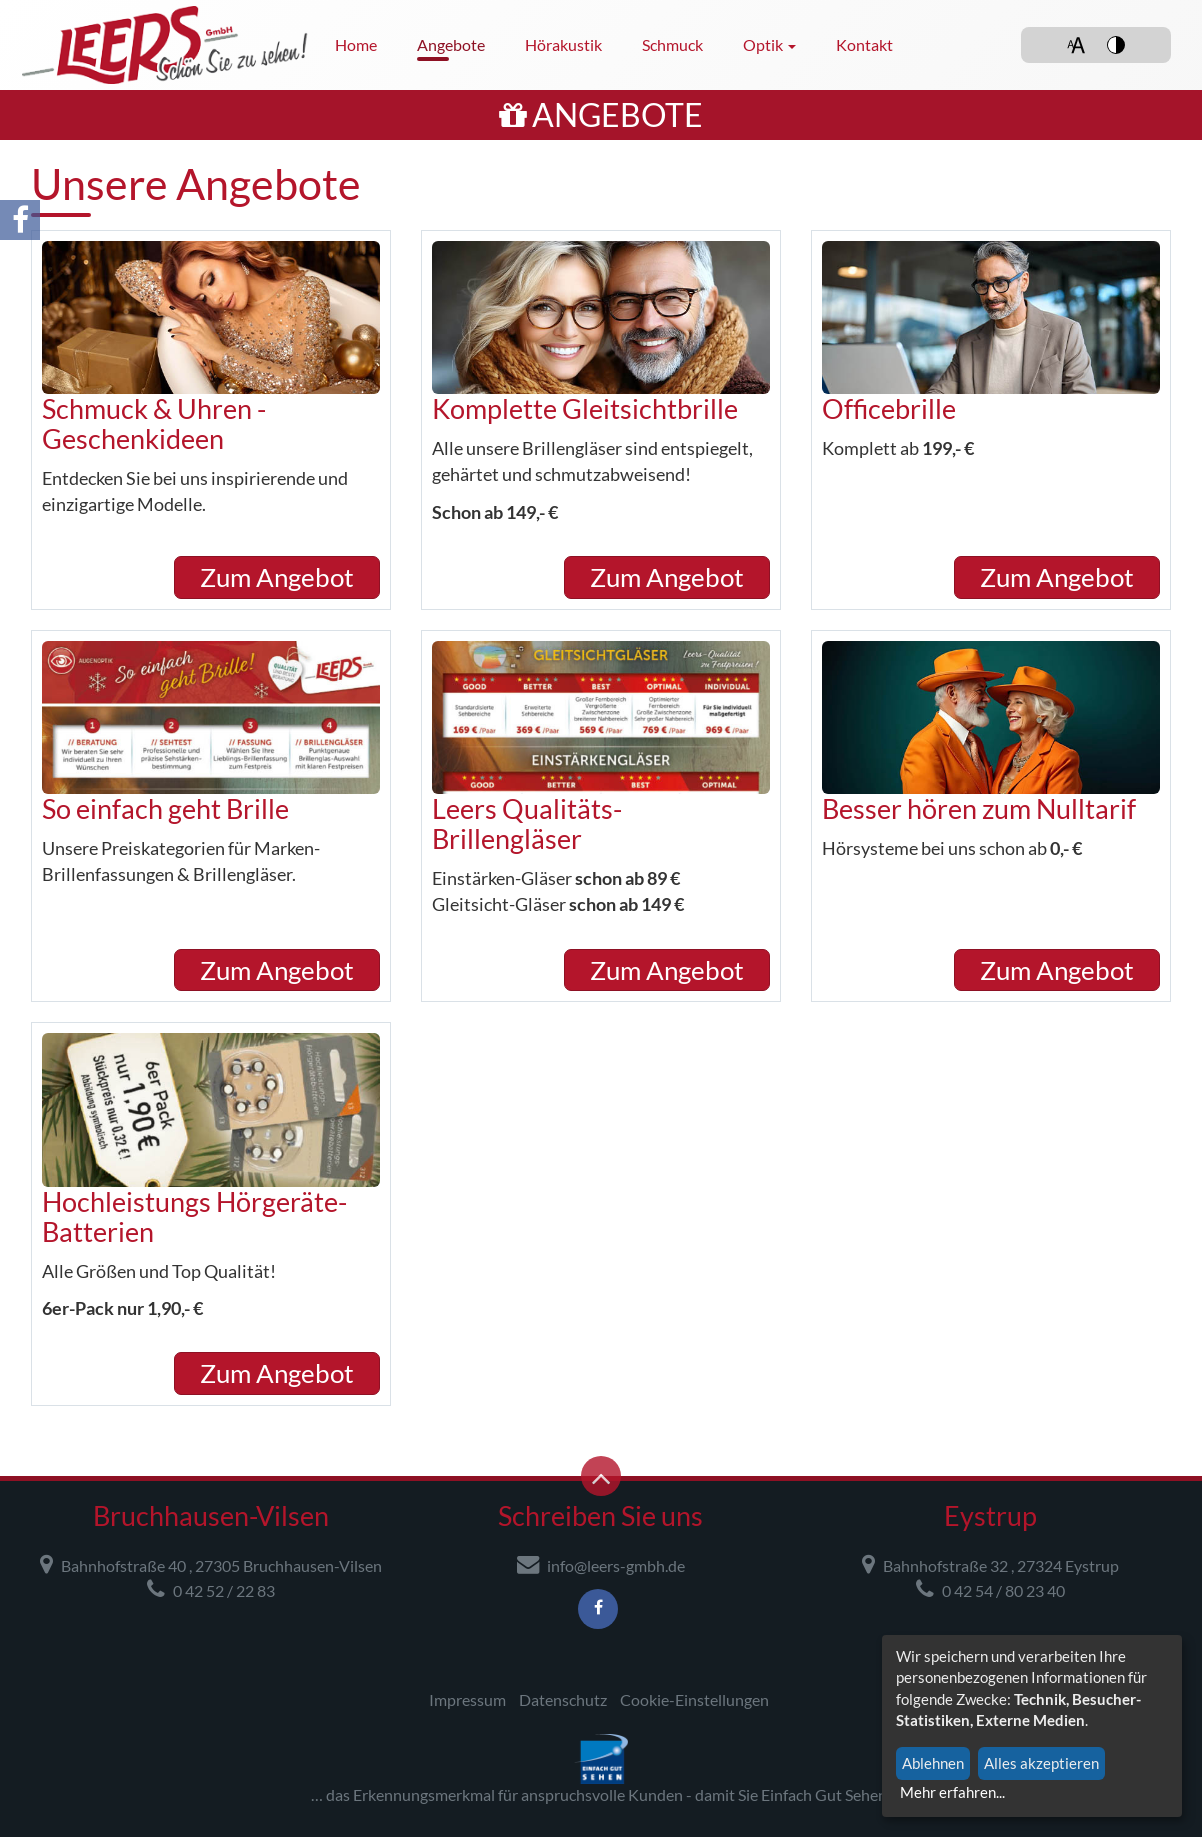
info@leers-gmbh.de (601, 1564)
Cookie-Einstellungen (694, 1699)
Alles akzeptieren (1041, 1763)
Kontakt (864, 44)
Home (356, 44)
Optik (769, 44)
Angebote (451, 44)
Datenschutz (563, 1699)
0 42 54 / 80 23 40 (990, 1589)
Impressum (467, 1699)
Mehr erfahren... (952, 1792)
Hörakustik (563, 44)
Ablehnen (933, 1763)
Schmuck (672, 44)
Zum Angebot (277, 577)
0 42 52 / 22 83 (211, 1589)
